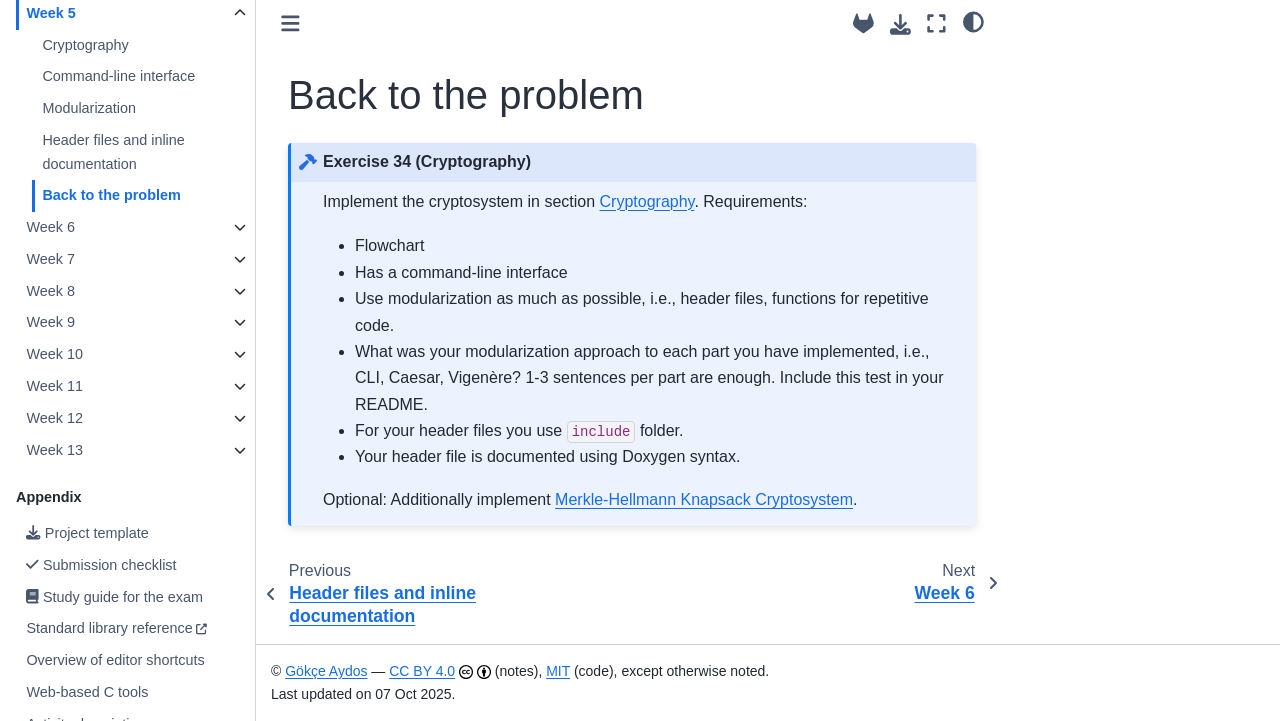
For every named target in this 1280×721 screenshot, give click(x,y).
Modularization (89, 108)
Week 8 (50, 291)
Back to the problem (111, 195)
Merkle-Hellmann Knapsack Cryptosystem (704, 499)
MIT (558, 671)
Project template (87, 533)
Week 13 (54, 450)
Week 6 (50, 227)
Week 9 (50, 322)
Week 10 (54, 354)
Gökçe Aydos (326, 671)
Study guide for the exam (114, 597)
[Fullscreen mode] (936, 23)
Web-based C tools (87, 692)
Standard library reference (109, 628)
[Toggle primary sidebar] (290, 23)
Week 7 (50, 259)
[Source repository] (863, 23)
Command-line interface (118, 76)
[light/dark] (973, 21)
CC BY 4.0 (422, 671)
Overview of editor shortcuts (115, 660)
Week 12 (54, 418)
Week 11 (54, 386)
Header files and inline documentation (113, 152)
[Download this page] (900, 24)
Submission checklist (101, 565)
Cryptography (85, 45)
